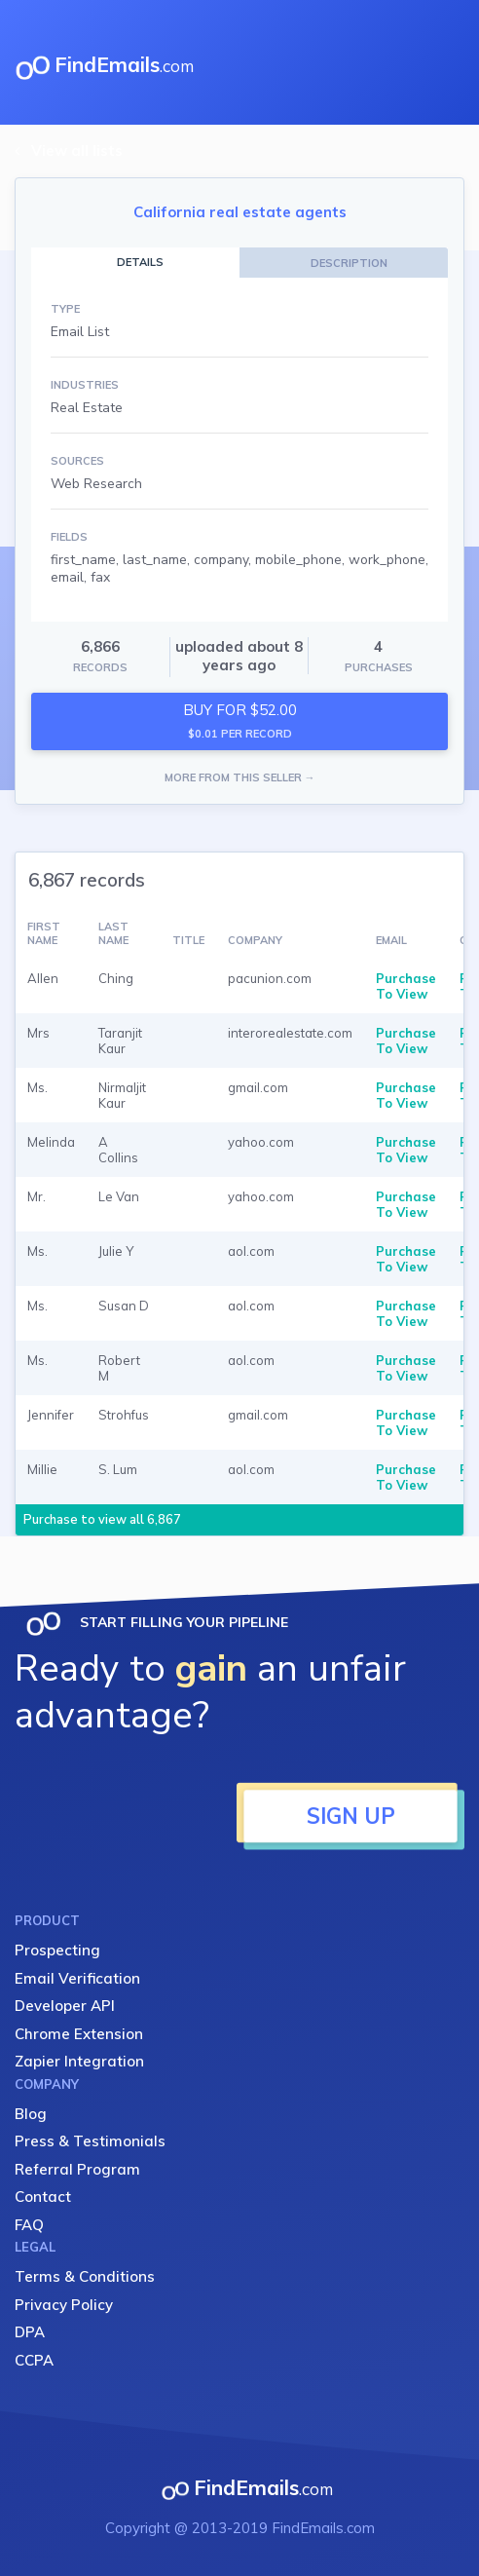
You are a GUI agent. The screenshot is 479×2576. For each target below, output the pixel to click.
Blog (31, 2113)
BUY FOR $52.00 (240, 720)
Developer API (65, 2005)
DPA (30, 2332)
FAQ (29, 2225)
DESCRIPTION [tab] (349, 263)
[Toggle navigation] (449, 62)
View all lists (77, 150)
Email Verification (77, 1978)
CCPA (34, 2360)
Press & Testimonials (90, 2141)
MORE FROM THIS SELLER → (240, 777)
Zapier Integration (79, 2061)
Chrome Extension (79, 2034)
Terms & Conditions (85, 2276)
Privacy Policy (64, 2304)
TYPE (65, 309)
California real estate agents (240, 212)
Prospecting (57, 1950)
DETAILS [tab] (140, 262)
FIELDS (69, 537)
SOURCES (77, 461)
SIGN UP (351, 1816)
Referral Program (77, 2169)
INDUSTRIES (85, 385)
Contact (43, 2196)
